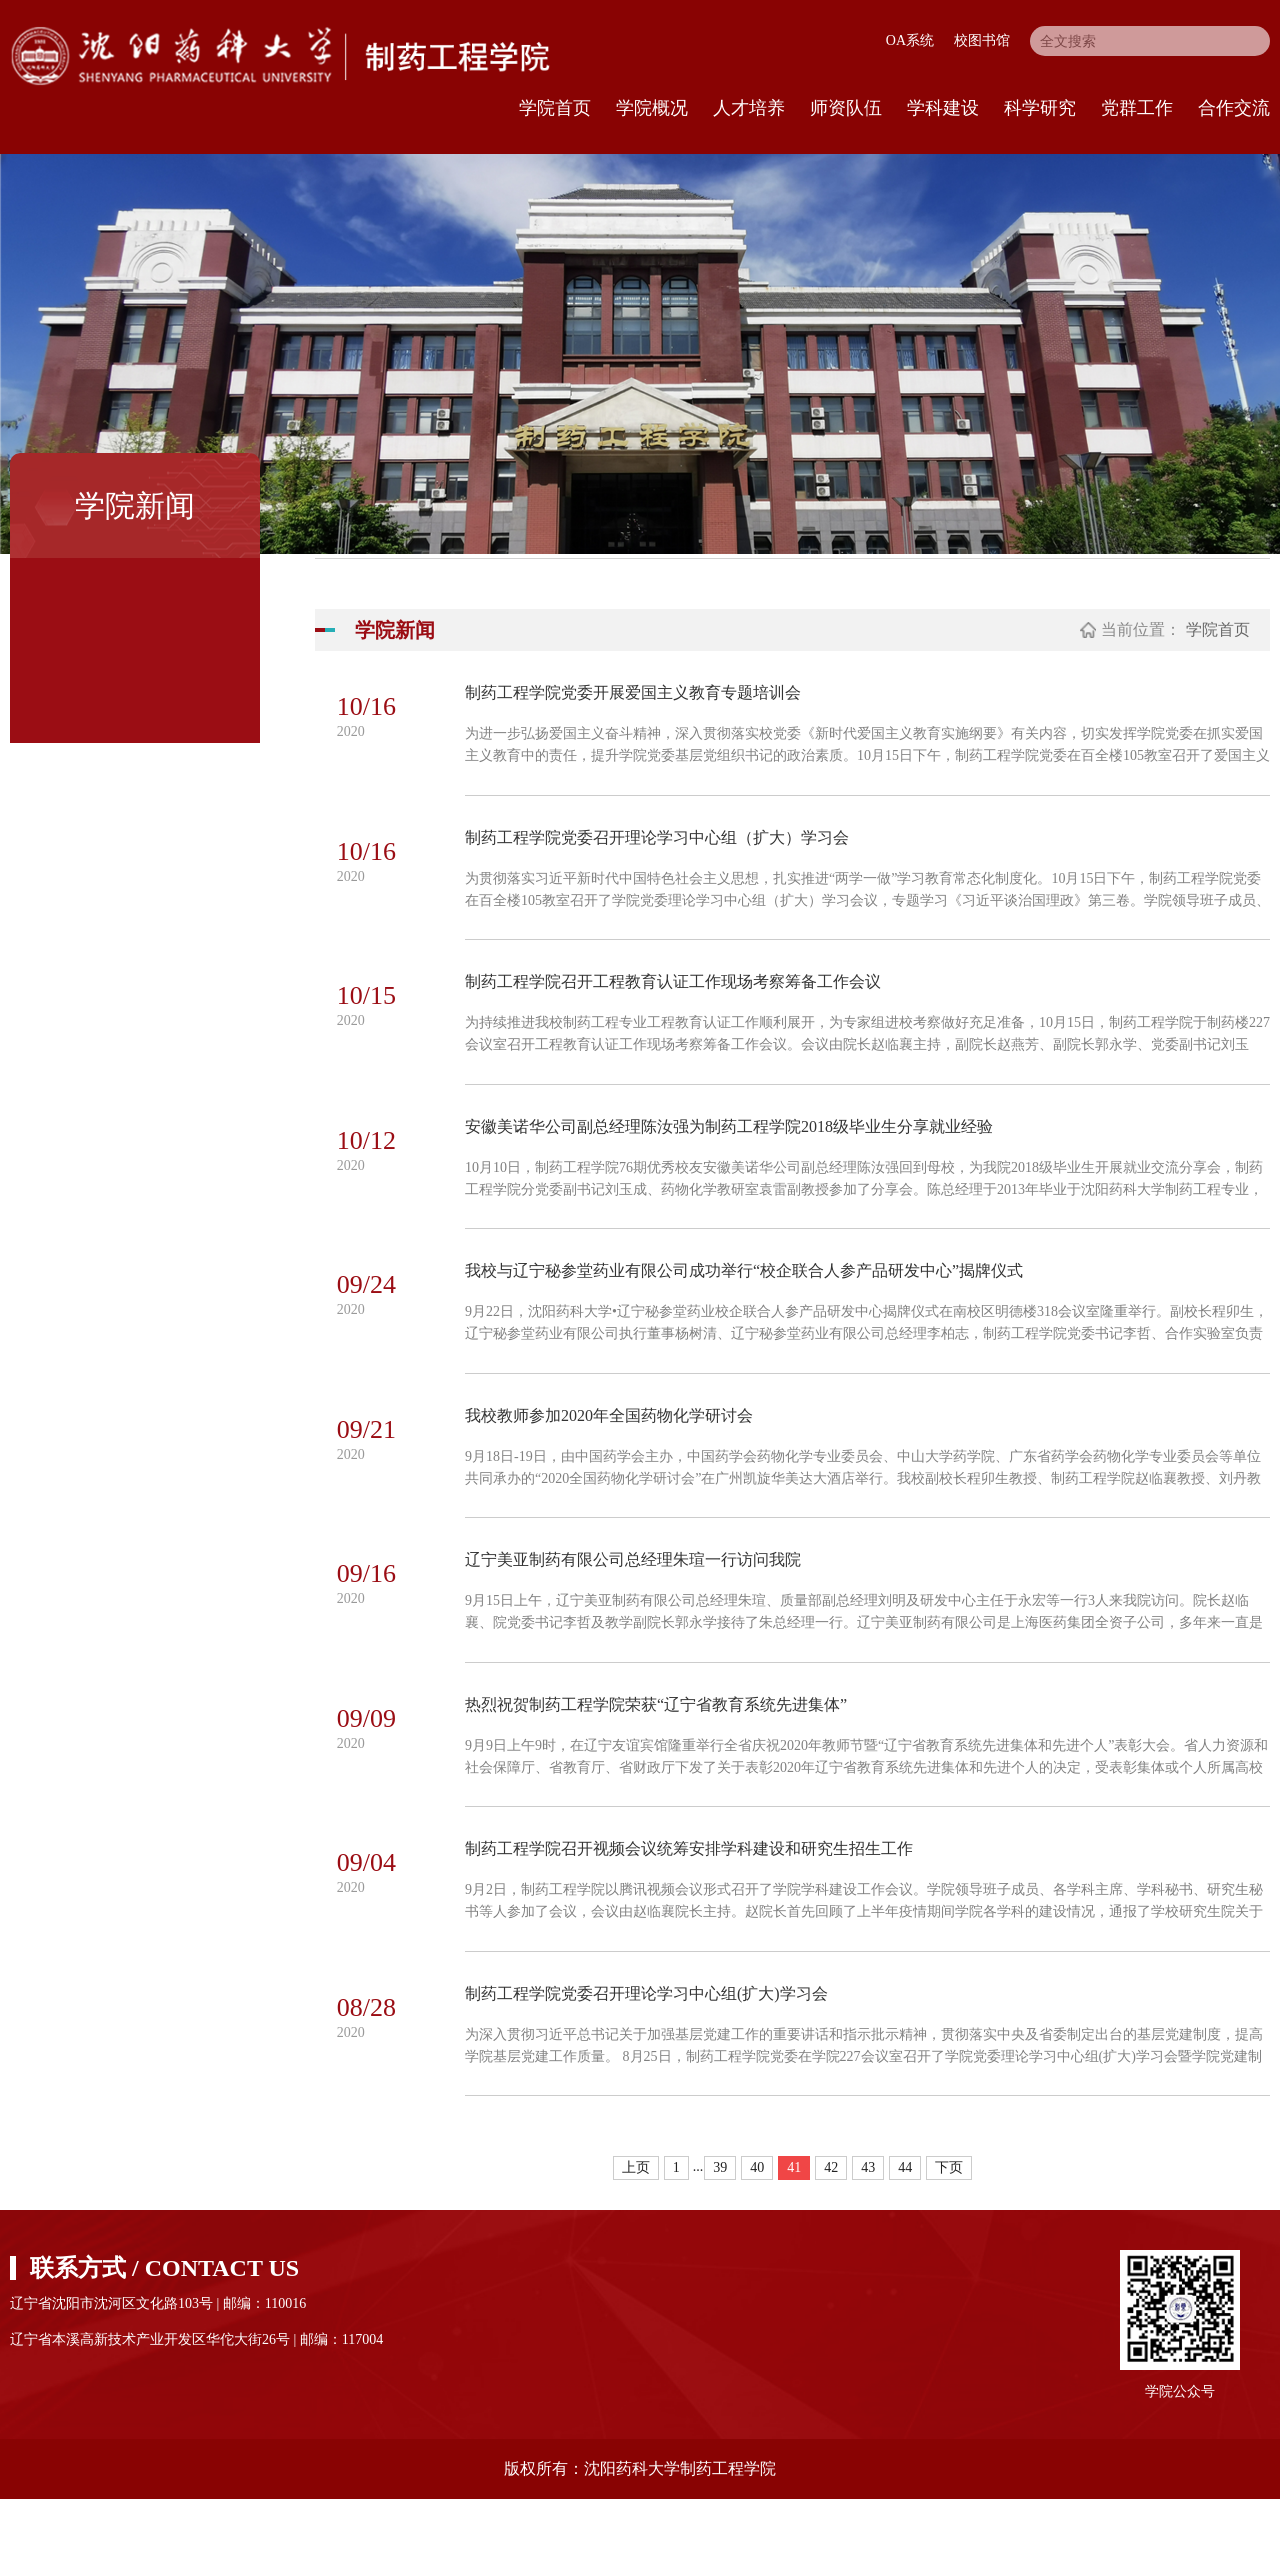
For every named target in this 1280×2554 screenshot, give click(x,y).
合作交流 (1234, 108)
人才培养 (749, 108)
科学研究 (1040, 108)
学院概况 (652, 108)
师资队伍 (846, 108)
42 (831, 2222)
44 (905, 2222)
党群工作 (1137, 108)
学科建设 (943, 108)
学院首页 (555, 108)
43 (868, 2222)
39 (720, 2222)
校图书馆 (982, 40)
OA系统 (910, 40)
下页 (949, 2222)
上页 (636, 2222)
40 (757, 2222)
